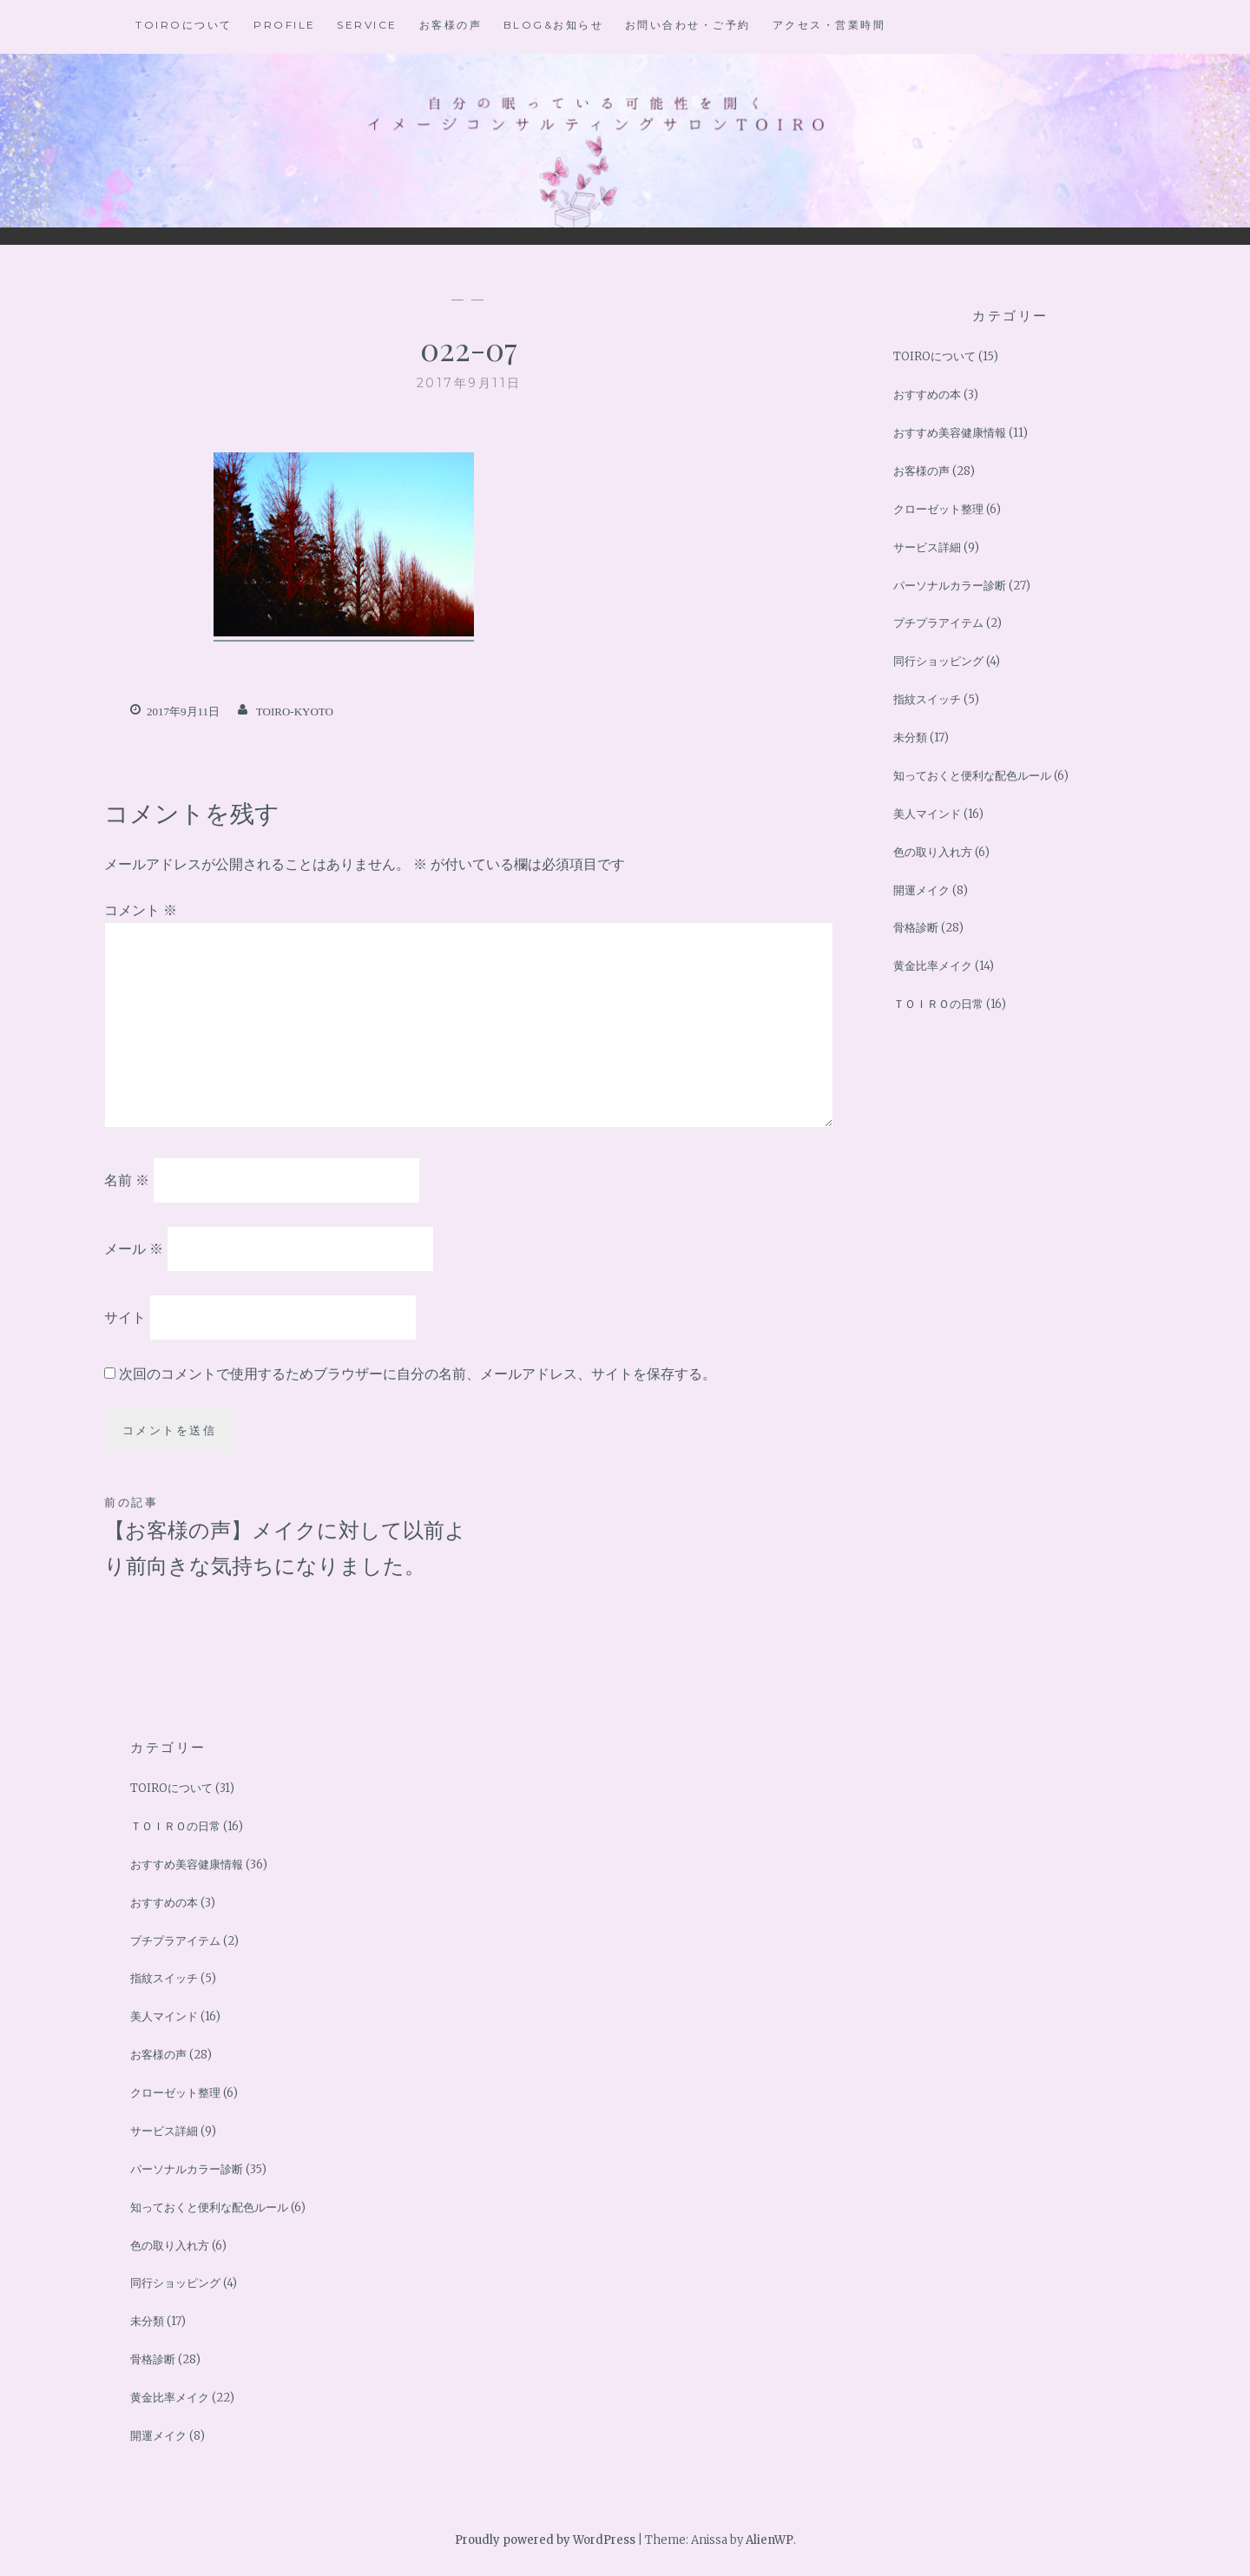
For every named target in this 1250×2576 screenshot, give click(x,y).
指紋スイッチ (927, 699)
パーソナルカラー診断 (949, 585)
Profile (284, 24)
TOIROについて (184, 24)
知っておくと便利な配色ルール (972, 775)
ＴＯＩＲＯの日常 (938, 1004)
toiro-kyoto (294, 711)
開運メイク (921, 890)
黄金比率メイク (932, 966)
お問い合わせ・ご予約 (688, 24)
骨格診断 (915, 927)
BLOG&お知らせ (553, 24)
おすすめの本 (927, 394)
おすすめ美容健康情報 (949, 432)
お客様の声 (451, 24)
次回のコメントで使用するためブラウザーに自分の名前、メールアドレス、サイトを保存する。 (417, 1373)
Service (367, 24)
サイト (125, 1316)
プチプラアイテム (938, 623)
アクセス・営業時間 (829, 24)
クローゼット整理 (938, 509)
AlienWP (769, 2540)
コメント (140, 910)
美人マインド (927, 814)
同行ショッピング (938, 661)
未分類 (910, 737)
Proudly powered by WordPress (545, 2540)
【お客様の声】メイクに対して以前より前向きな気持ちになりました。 (286, 1535)
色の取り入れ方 (932, 852)
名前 (126, 1180)
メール (133, 1248)
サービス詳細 (927, 547)
